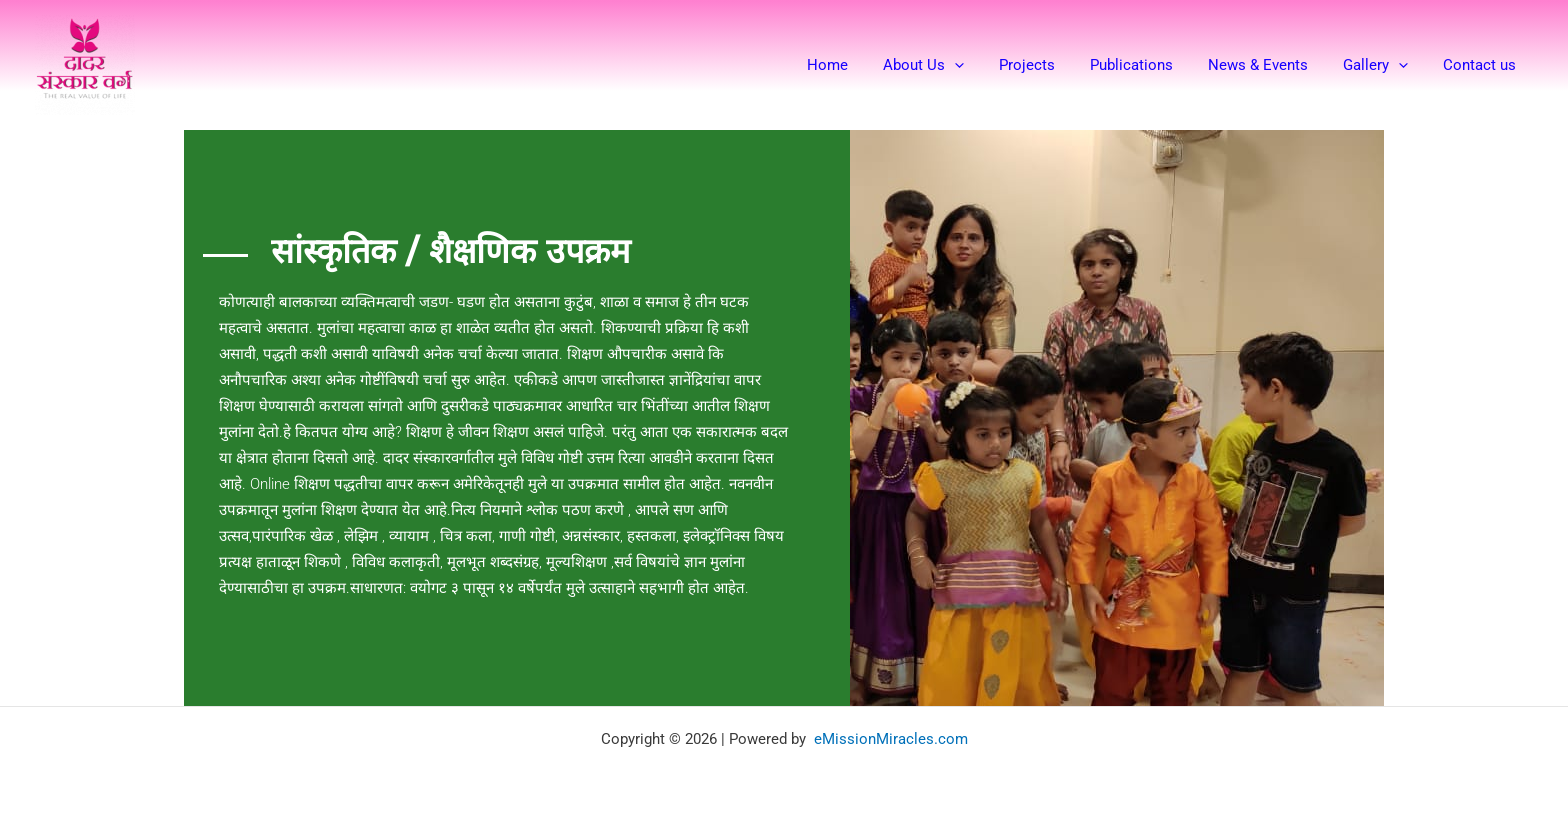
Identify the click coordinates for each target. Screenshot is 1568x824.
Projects (1049, 65)
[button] (981, 65)
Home (859, 65)
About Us (950, 65)
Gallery (1382, 65)
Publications (1148, 65)
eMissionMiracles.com (891, 736)
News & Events (1270, 65)
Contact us (1481, 65)
